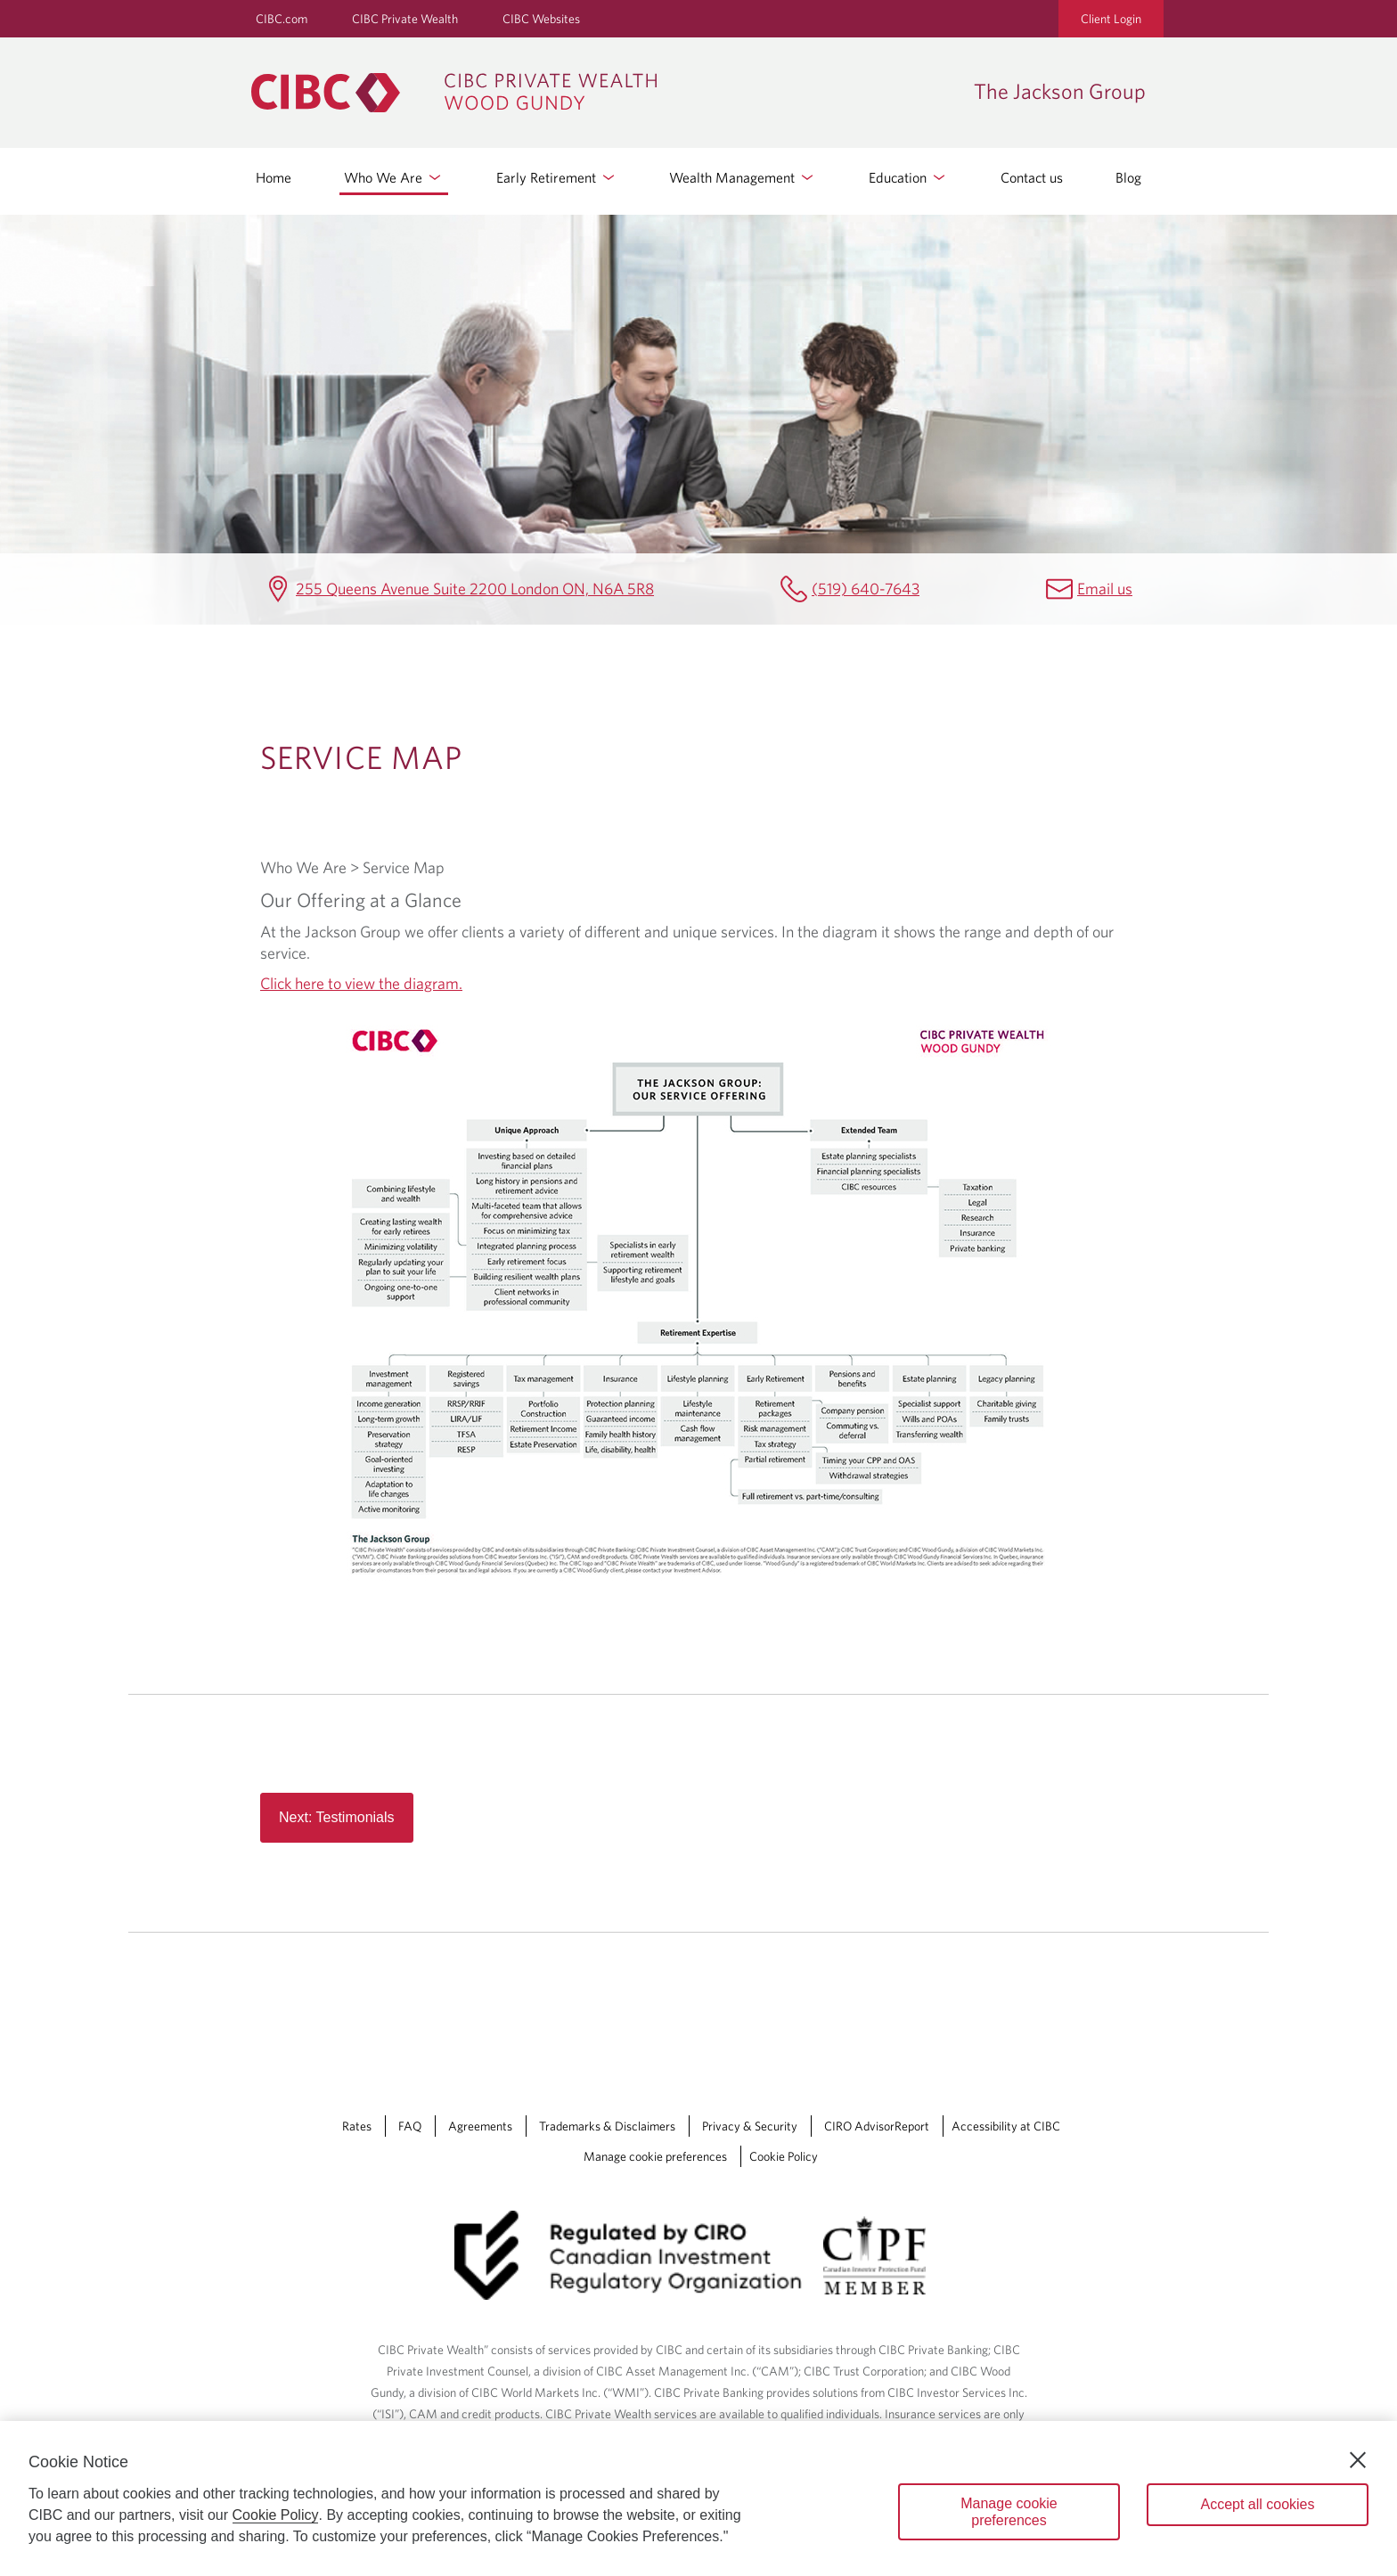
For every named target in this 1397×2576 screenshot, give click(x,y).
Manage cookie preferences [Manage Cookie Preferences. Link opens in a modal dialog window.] (655, 2156)
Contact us (1032, 177)
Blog (1128, 177)
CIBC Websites (541, 19)
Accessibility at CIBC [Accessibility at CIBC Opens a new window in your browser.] (1006, 2126)
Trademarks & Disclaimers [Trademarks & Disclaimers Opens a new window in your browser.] (607, 2126)
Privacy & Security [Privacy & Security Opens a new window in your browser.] (749, 2126)
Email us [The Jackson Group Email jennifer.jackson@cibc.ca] (1104, 588)
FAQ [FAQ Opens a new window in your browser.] (409, 2126)
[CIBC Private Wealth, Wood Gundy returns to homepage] (603, 92)
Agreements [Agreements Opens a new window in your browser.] (480, 2126)
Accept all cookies (1257, 2504)
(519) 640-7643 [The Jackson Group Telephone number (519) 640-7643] (865, 588)
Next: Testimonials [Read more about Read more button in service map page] (337, 1817)
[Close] (1357, 2460)
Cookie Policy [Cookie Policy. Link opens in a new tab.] (783, 2156)
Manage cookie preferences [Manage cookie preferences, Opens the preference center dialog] (1009, 2512)
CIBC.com (281, 19)
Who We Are (394, 177)
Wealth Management (742, 177)
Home (273, 177)
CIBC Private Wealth (405, 19)
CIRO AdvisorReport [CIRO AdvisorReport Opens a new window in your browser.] (876, 2126)
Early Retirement (556, 177)
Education (908, 177)
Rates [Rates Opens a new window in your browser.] (357, 2126)
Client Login (1111, 19)
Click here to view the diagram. (361, 983)
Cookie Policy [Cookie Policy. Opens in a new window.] (276, 2515)
